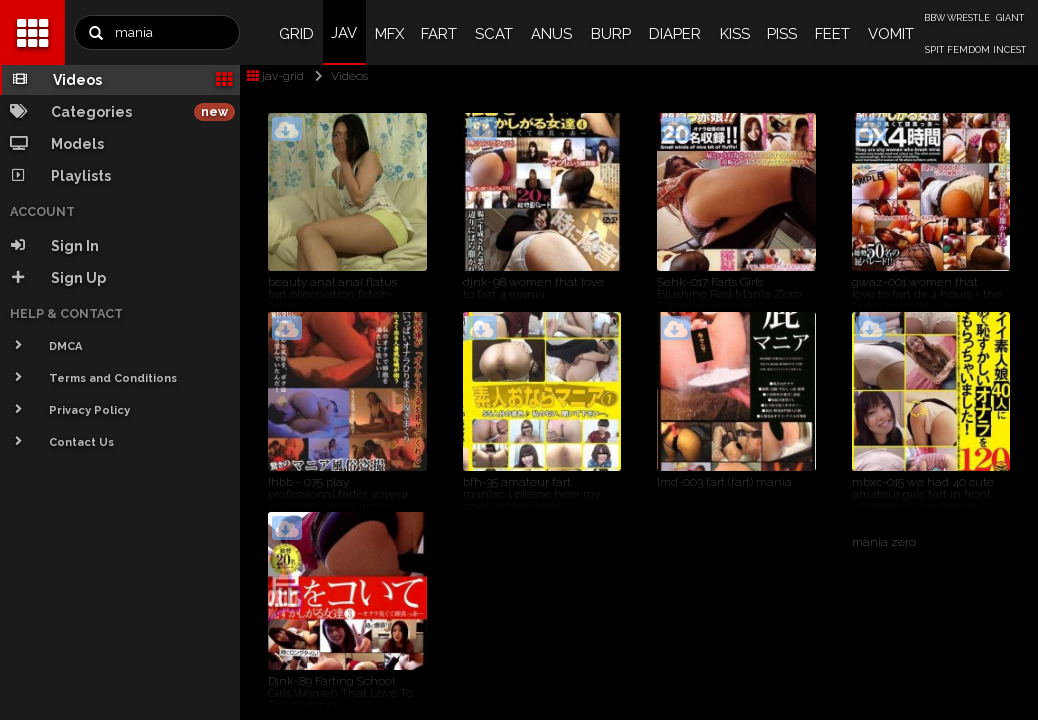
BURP (611, 34)
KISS (735, 34)
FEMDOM (968, 50)
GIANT (1010, 18)
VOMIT (891, 34)
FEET (832, 34)
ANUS (551, 34)
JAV (344, 33)
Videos (337, 76)
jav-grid (275, 76)
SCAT (494, 34)
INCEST (1009, 50)
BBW (934, 18)
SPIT (934, 50)
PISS (782, 34)
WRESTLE (968, 18)
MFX (389, 34)
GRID (296, 34)
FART (439, 34)
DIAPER (675, 34)
